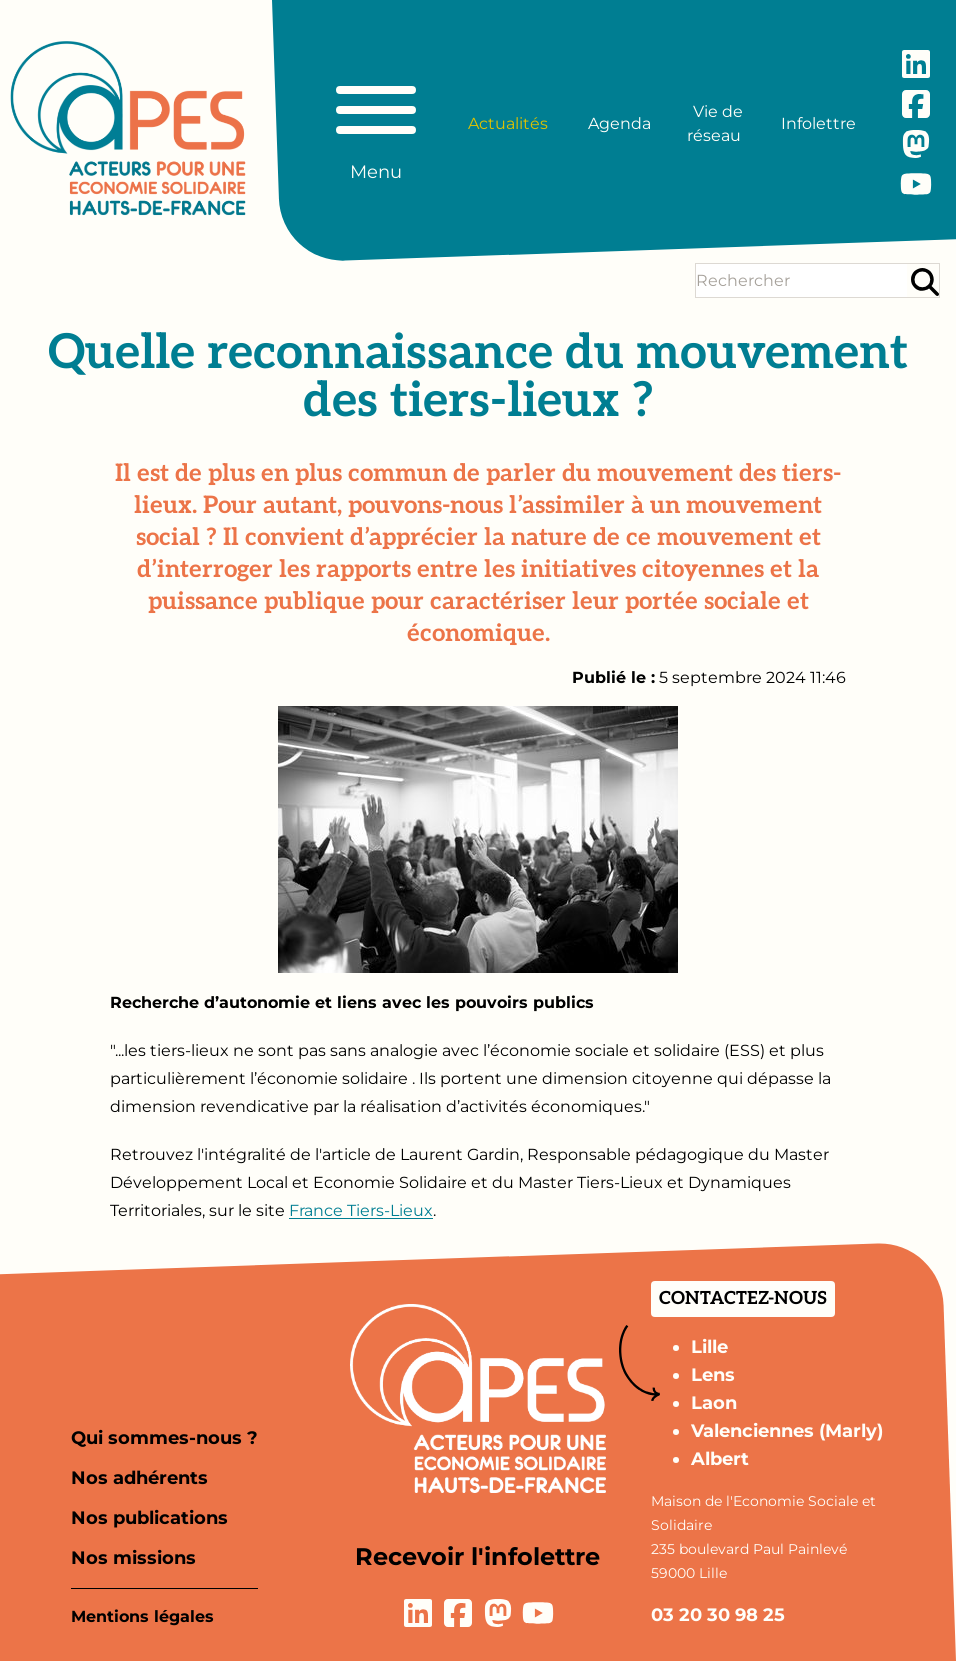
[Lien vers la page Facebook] (916, 104)
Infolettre (818, 123)
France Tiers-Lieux (361, 1210)
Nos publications (149, 1518)
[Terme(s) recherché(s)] (801, 280)
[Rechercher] (925, 281)
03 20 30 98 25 (718, 1615)
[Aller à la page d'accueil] (128, 128)
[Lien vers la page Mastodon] (916, 144)
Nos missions (133, 1558)
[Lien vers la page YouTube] (916, 184)
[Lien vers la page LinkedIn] (916, 64)
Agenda (619, 123)
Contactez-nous (743, 1298)
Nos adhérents (139, 1478)
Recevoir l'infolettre (477, 1556)
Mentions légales (142, 1616)
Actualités (508, 123)
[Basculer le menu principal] (376, 124)
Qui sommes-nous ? (164, 1438)
